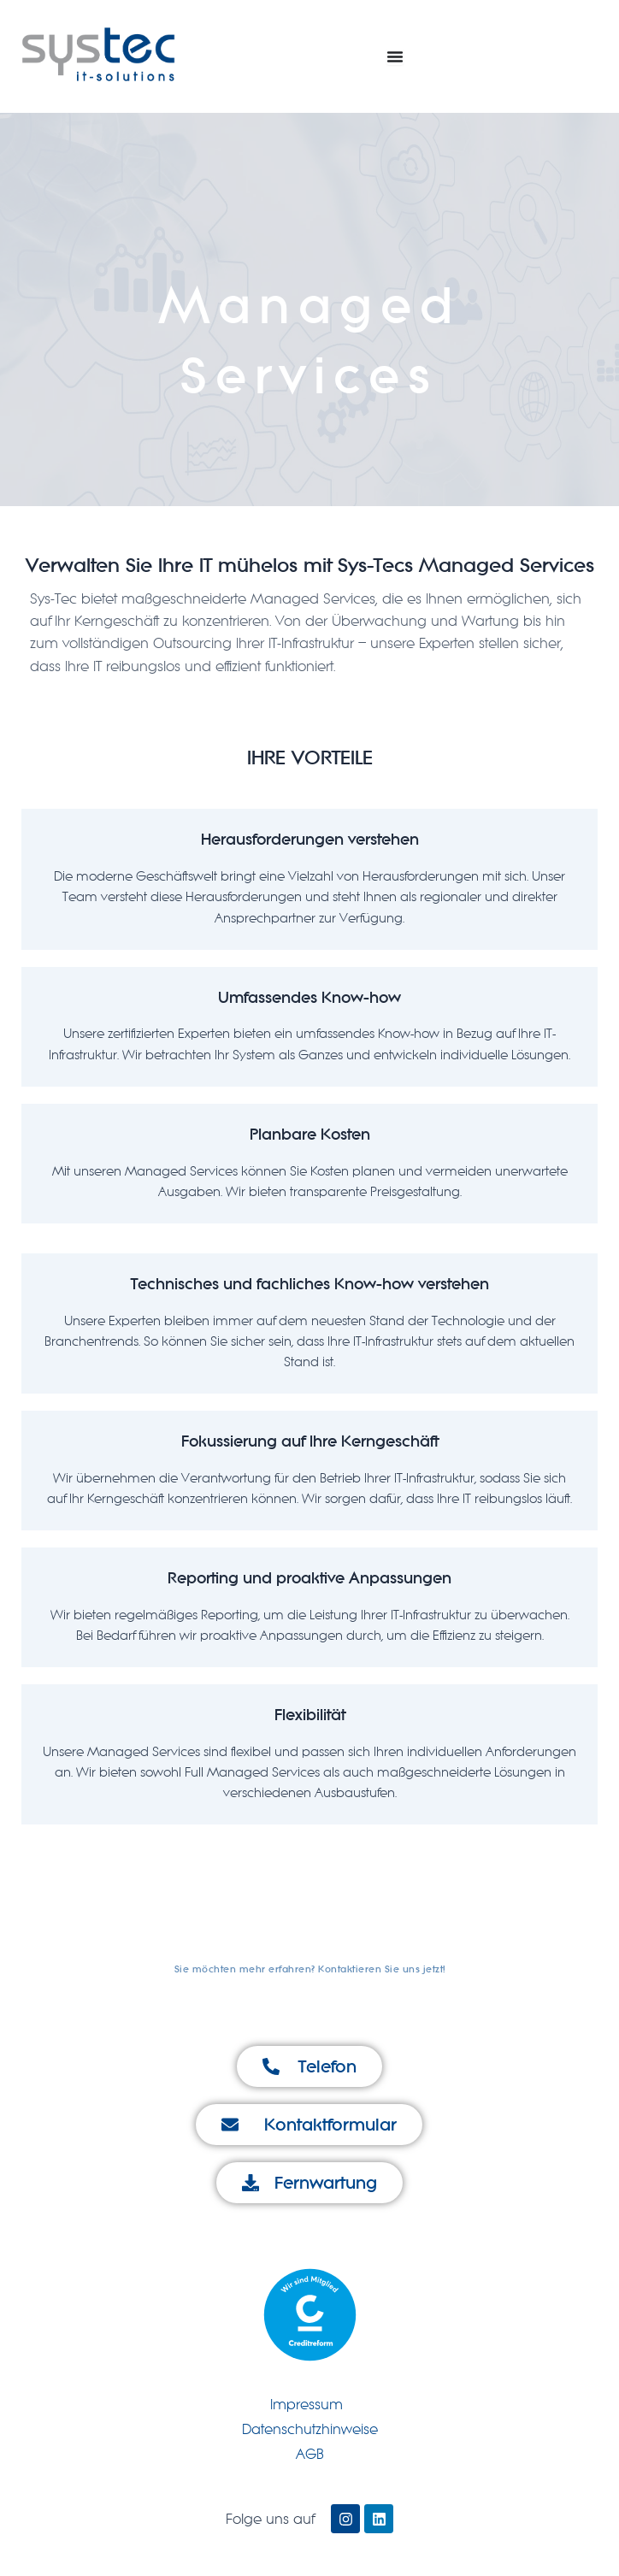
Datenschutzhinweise (310, 2429)
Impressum (306, 2404)
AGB (310, 2453)
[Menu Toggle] (395, 56)
